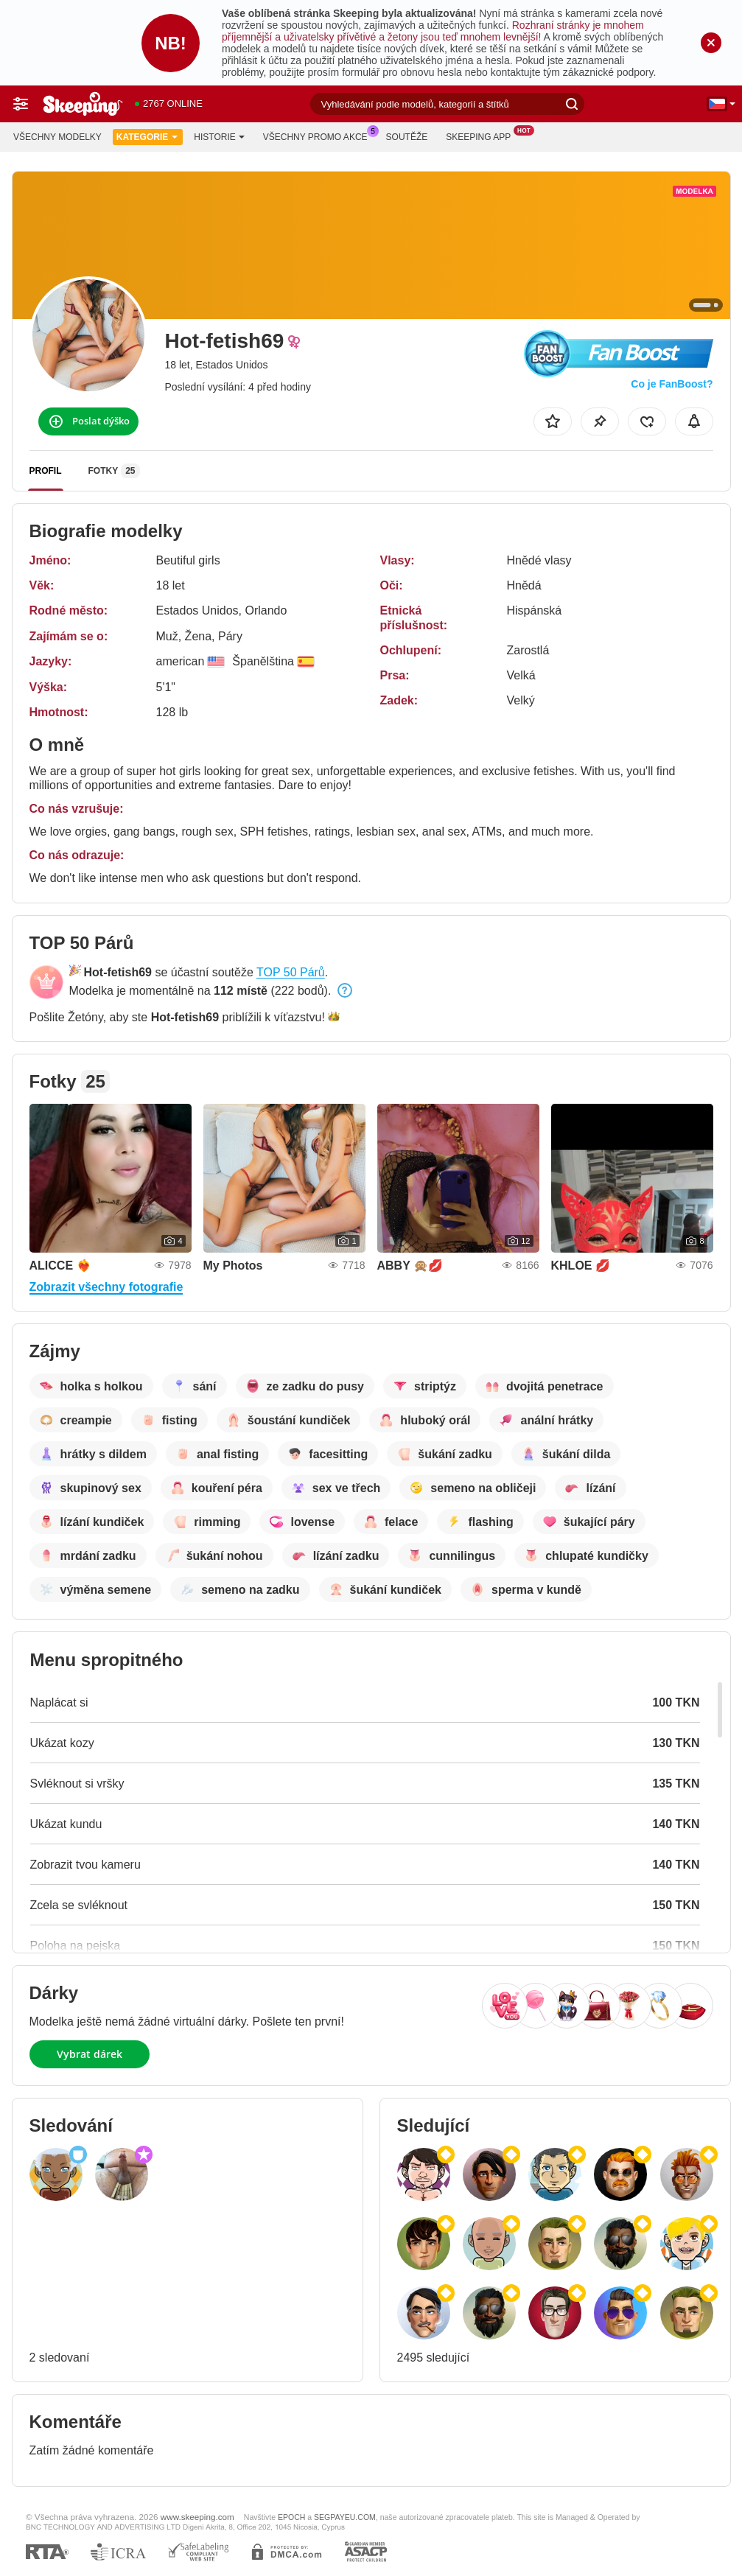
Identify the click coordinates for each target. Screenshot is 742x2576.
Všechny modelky (57, 137)
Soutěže (407, 137)
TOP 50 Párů (290, 972)
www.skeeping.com (197, 2516)
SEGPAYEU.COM (345, 2517)
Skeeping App (482, 135)
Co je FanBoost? (672, 384)
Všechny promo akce (319, 135)
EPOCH (291, 2517)
